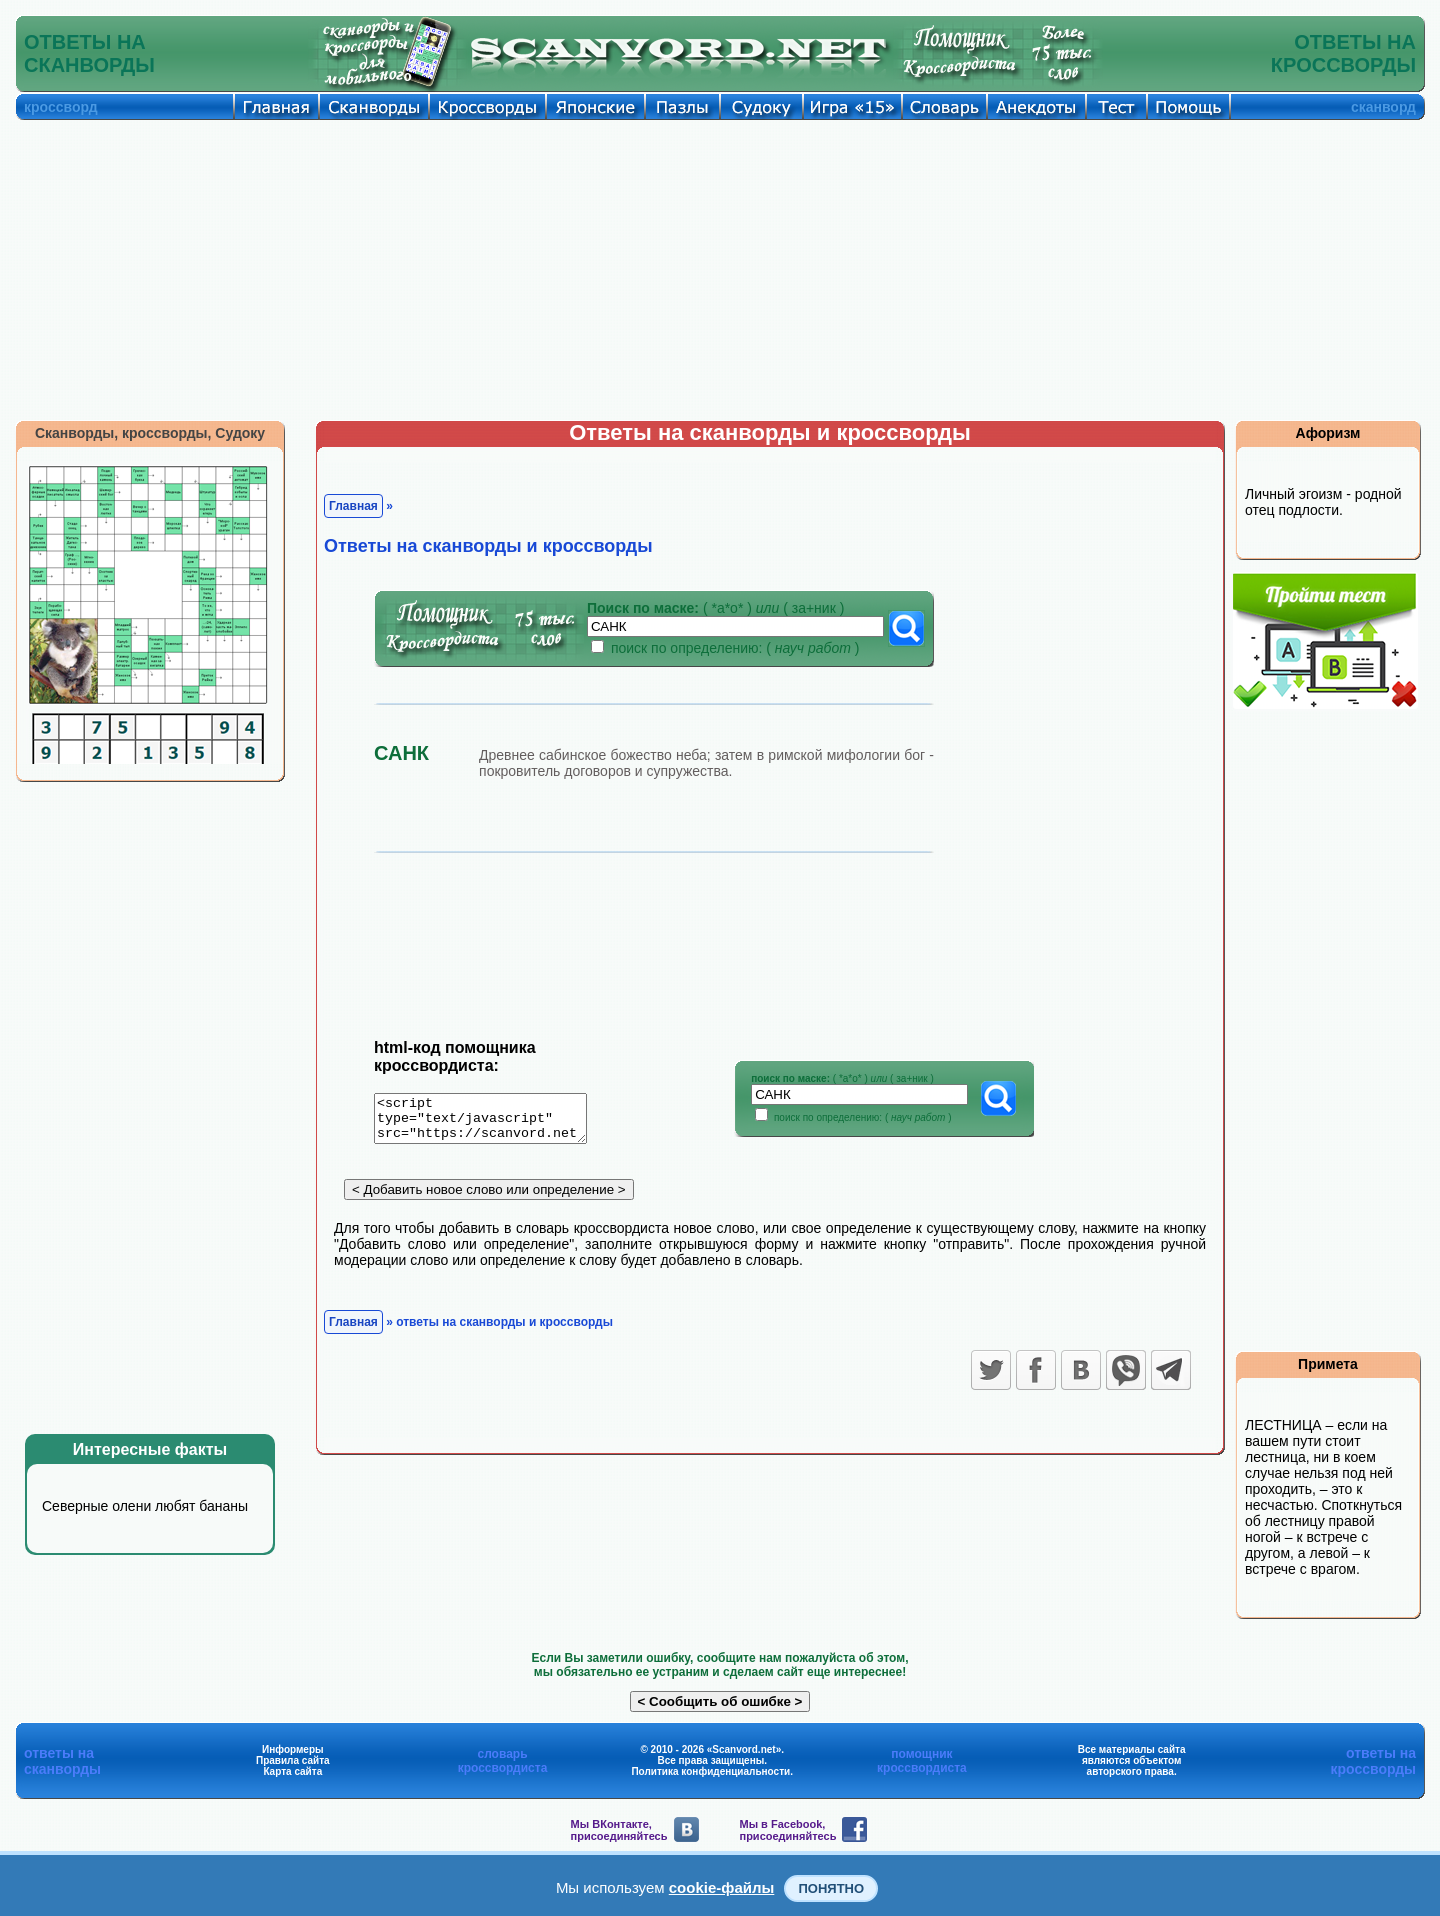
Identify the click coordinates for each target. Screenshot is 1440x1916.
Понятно (831, 1888)
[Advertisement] (720, 270)
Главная (353, 506)
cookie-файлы (722, 1887)
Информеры (293, 1749)
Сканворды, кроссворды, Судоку (150, 433)
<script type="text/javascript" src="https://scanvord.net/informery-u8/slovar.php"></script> (492, 1122)
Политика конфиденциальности (710, 1771)
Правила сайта (293, 1760)
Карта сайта (292, 1771)
